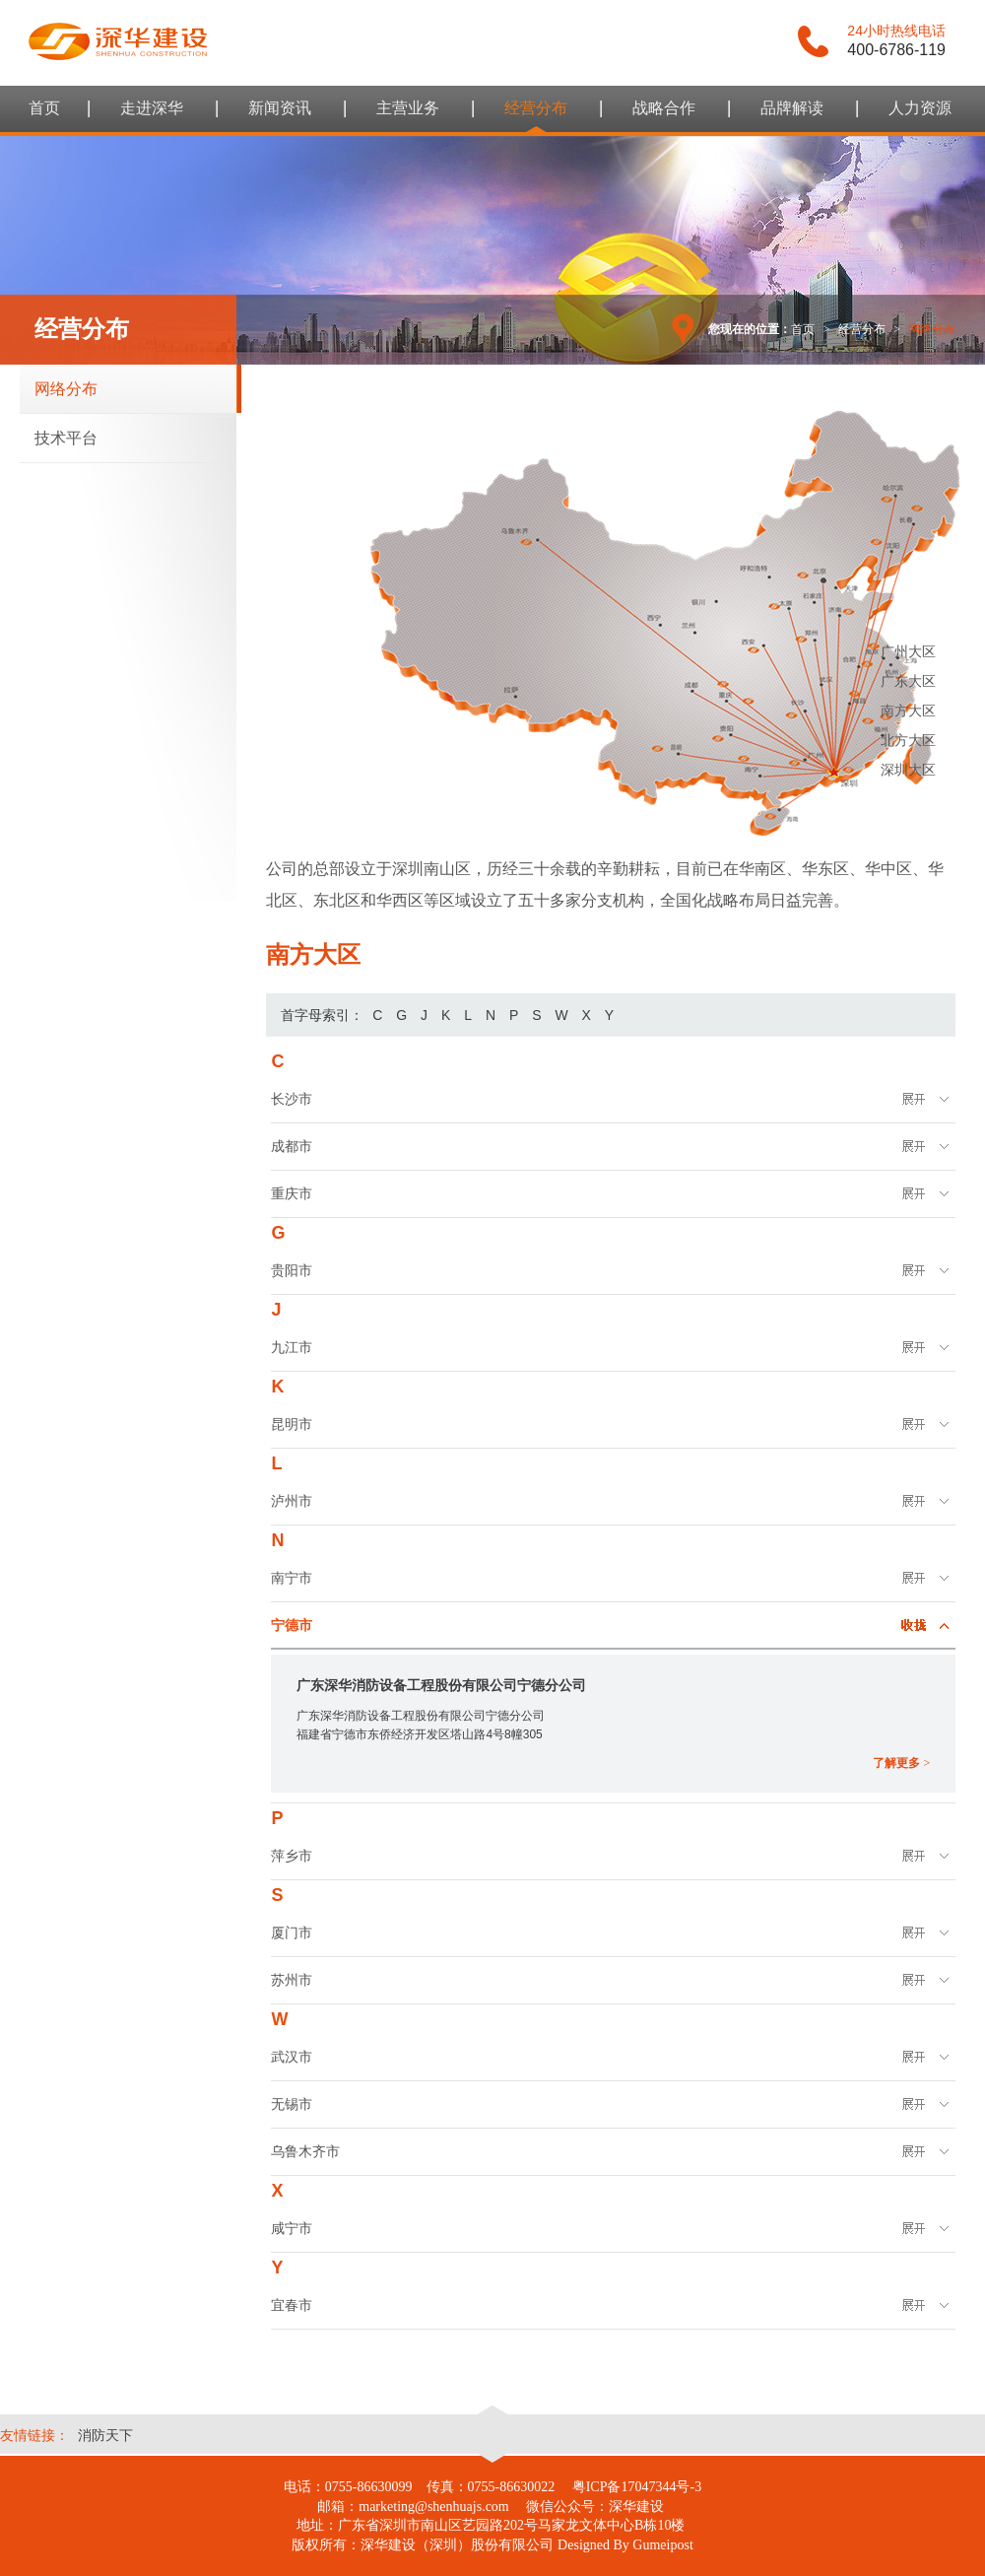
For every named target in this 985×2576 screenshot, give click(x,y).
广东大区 (908, 681)
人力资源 (920, 108)
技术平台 (66, 438)
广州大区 (908, 651)
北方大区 (908, 740)
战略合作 (663, 108)
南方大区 (908, 710)
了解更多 (901, 1763)
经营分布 (535, 108)
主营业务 (407, 108)
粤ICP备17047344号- (633, 2486)
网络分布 (66, 388)
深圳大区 (908, 770)
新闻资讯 (279, 108)
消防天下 (105, 2435)
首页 (44, 108)
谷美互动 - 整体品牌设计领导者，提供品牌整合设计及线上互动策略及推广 (118, 41)
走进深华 (151, 108)
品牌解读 (791, 108)
